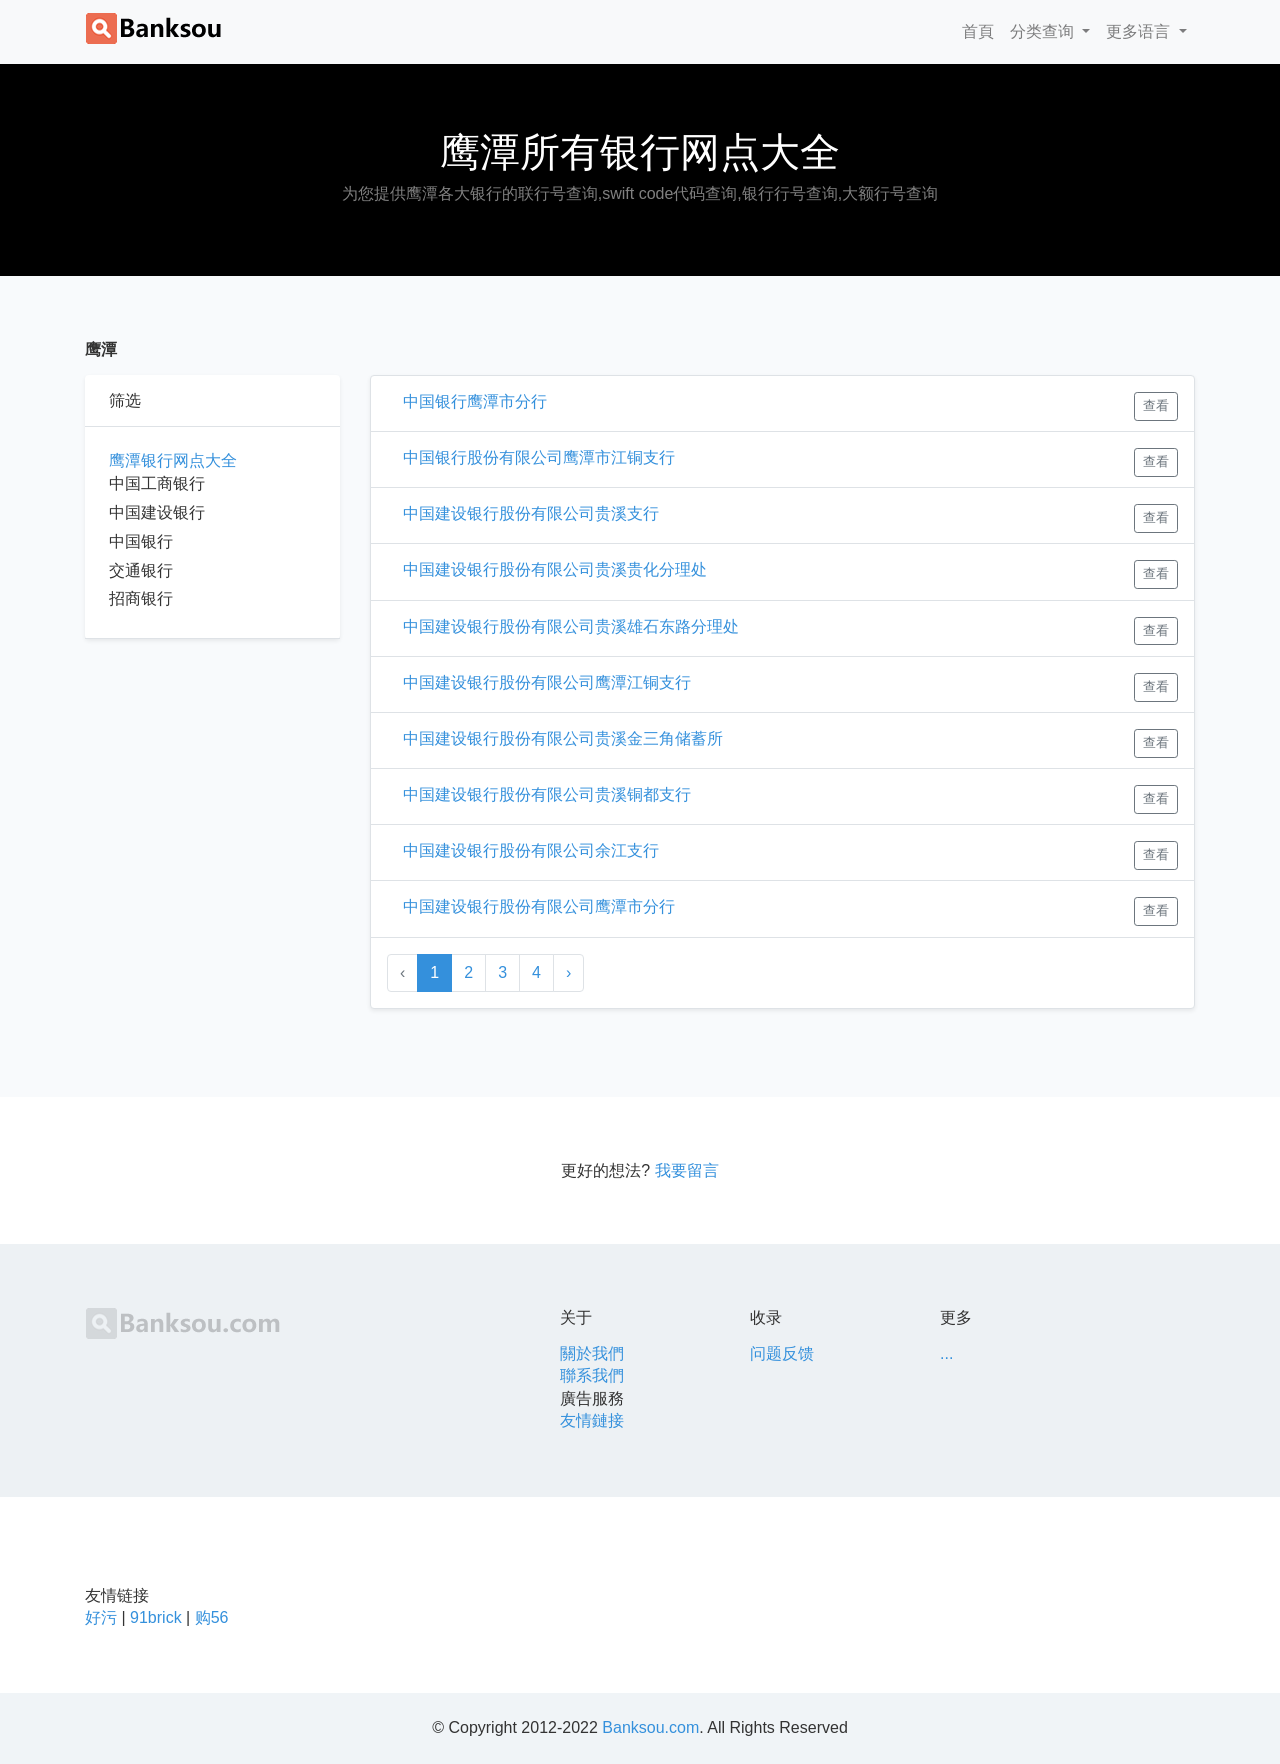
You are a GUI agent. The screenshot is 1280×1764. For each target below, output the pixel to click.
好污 (101, 1617)
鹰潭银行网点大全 (173, 460)
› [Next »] (568, 972)
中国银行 (141, 541)
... (946, 1353)
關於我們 (592, 1353)
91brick (156, 1617)
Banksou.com (650, 1727)
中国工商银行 (157, 483)
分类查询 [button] (1044, 31)
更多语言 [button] (1140, 31)
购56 (212, 1617)
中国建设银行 (157, 512)
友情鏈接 (592, 1420)
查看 (1156, 406)
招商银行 (141, 598)
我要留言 (687, 1170)
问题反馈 (782, 1353)
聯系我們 (592, 1375)
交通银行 (141, 570)
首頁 (982, 30)
